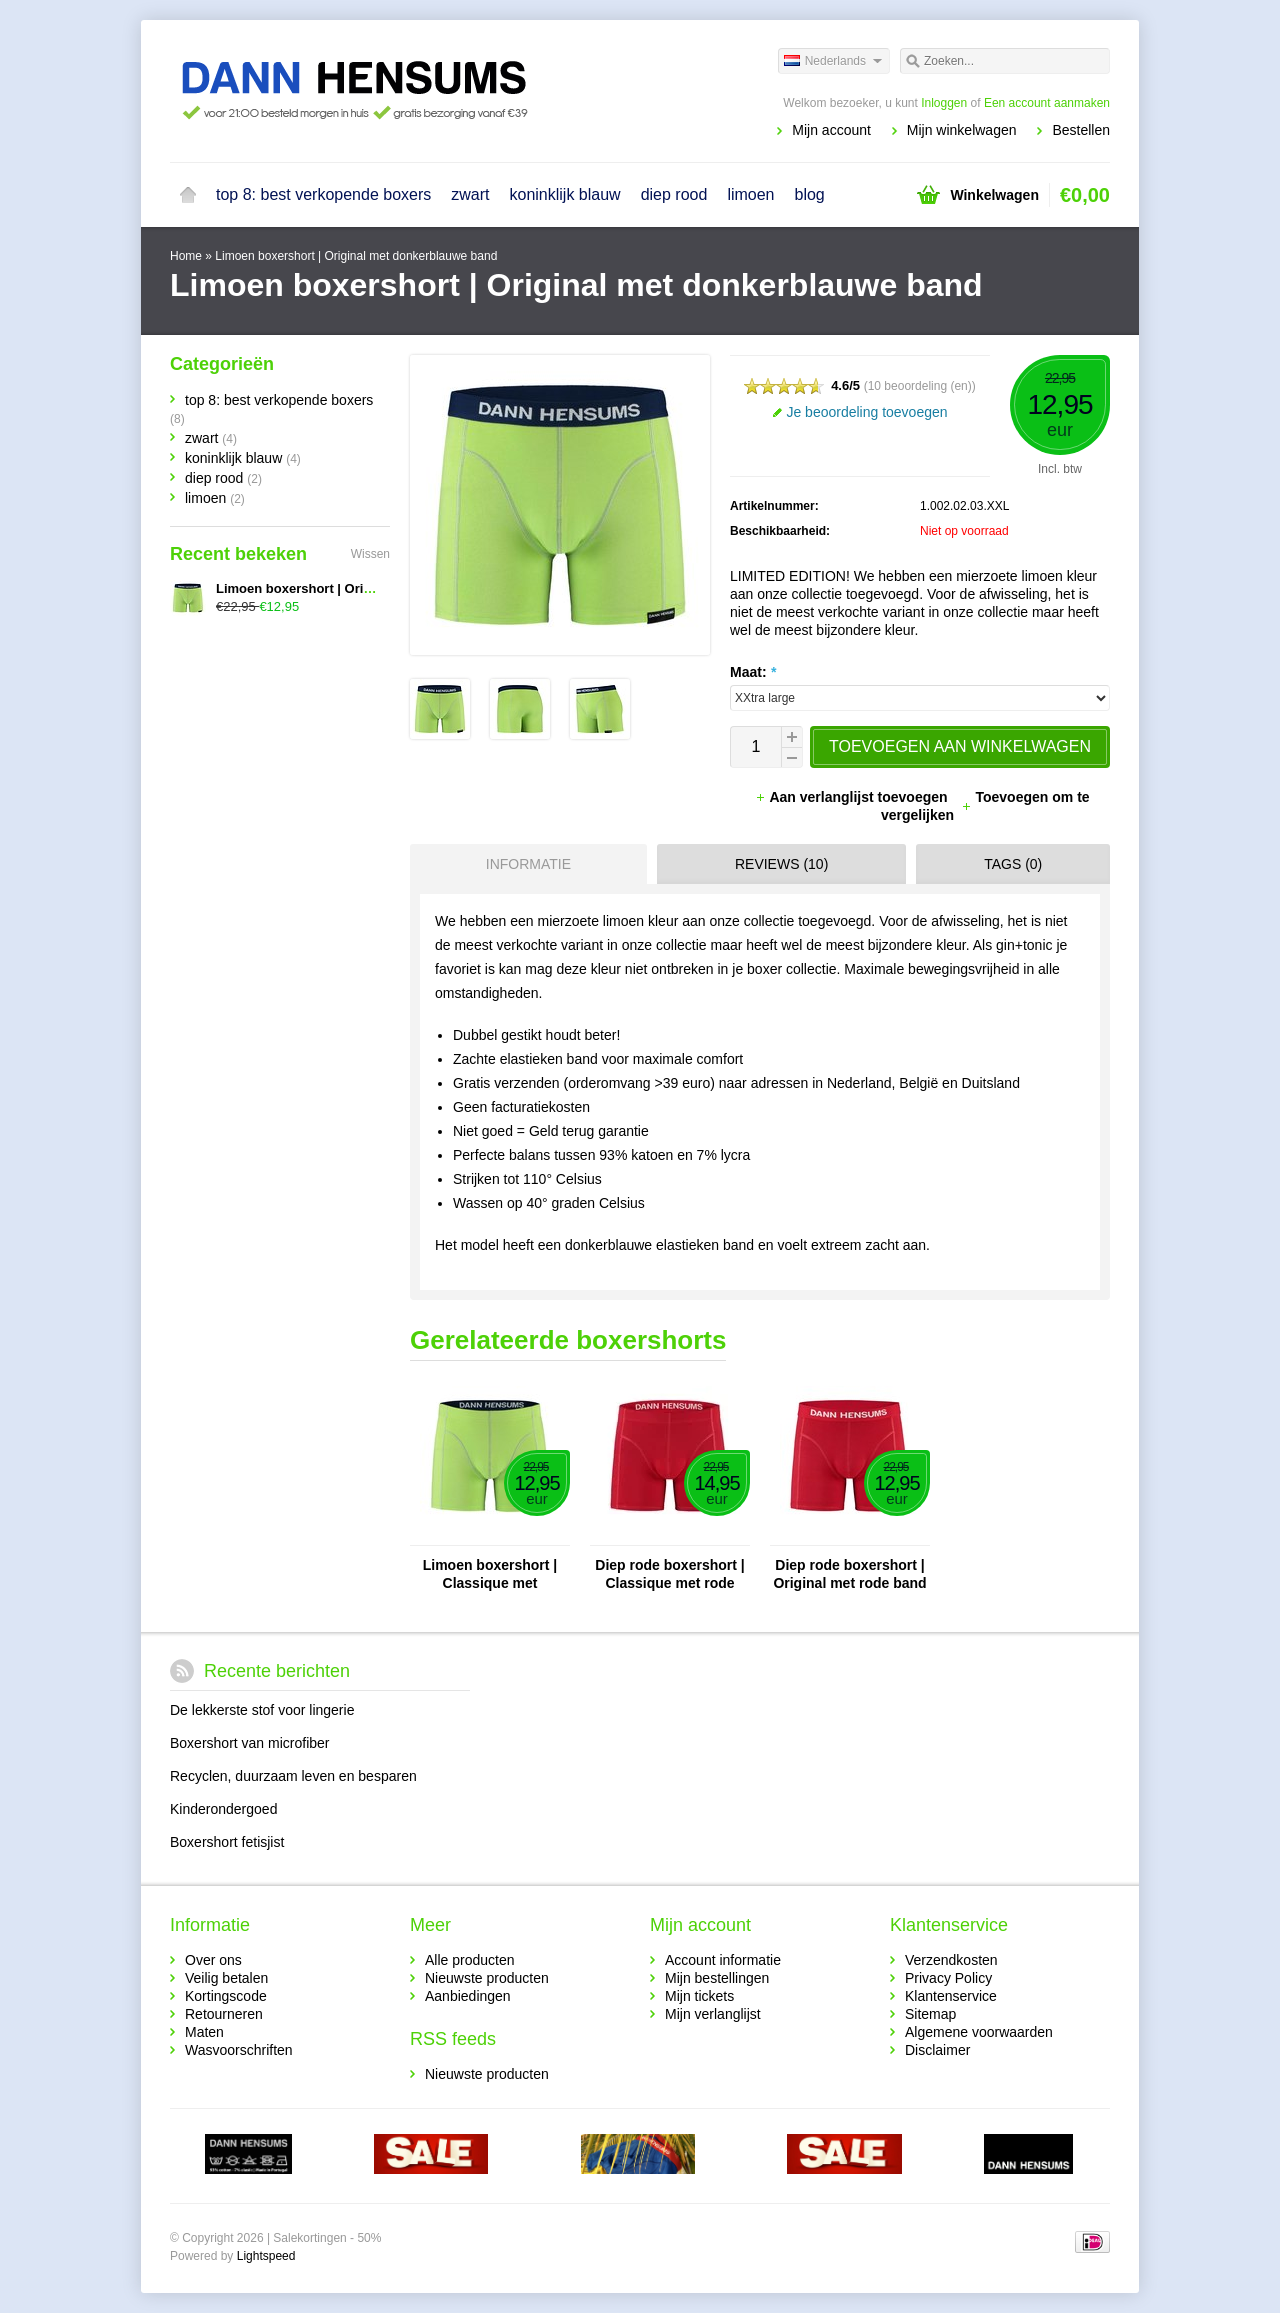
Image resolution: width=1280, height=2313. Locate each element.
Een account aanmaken (1047, 103)
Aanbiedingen (468, 1996)
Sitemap (930, 2014)
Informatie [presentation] (528, 864)
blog (810, 194)
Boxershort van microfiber (250, 1743)
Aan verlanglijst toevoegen (853, 797)
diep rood (674, 194)
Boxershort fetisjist (227, 1842)
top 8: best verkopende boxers (323, 194)
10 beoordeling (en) (920, 386)
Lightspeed (266, 2256)
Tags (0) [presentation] (1013, 864)
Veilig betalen (226, 1978)
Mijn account (831, 130)
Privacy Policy (948, 1978)
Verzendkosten (951, 1960)
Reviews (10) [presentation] (781, 864)
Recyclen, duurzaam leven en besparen (293, 1776)
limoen (750, 194)
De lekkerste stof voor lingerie (262, 1710)
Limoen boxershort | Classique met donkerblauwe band (490, 1574)
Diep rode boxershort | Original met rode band (849, 1574)
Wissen (370, 554)
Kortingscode (226, 1996)
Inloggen (944, 103)
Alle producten (470, 1960)
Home (188, 195)
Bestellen (1081, 130)
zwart (470, 194)
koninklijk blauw (564, 194)
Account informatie (723, 1960)
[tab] (523, 864)
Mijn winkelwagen (962, 130)
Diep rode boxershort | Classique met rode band (669, 1574)
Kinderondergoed (223, 1809)
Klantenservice (951, 1996)
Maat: (753, 672)
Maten (204, 2032)
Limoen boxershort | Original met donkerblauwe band (356, 256)
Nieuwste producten (487, 1978)
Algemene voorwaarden (979, 2032)
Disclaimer (937, 2050)
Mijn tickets (699, 1996)
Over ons (213, 1960)
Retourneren (224, 2014)
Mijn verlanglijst (713, 2014)
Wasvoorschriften (239, 2050)
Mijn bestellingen (717, 1978)
